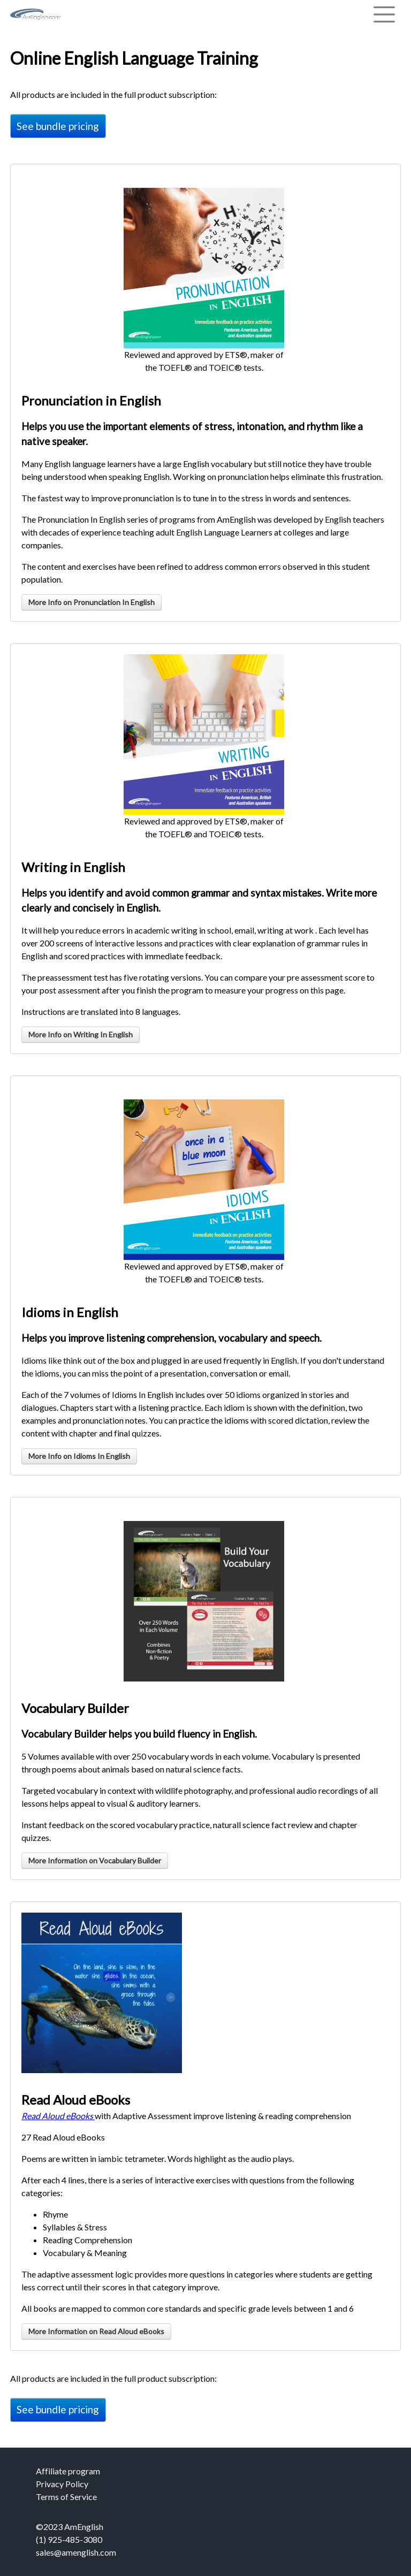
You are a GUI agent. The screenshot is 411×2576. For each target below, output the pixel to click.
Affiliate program (68, 2471)
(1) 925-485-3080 (69, 2539)
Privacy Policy (62, 2484)
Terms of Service (66, 2496)
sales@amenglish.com (76, 2552)
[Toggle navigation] (384, 14)
